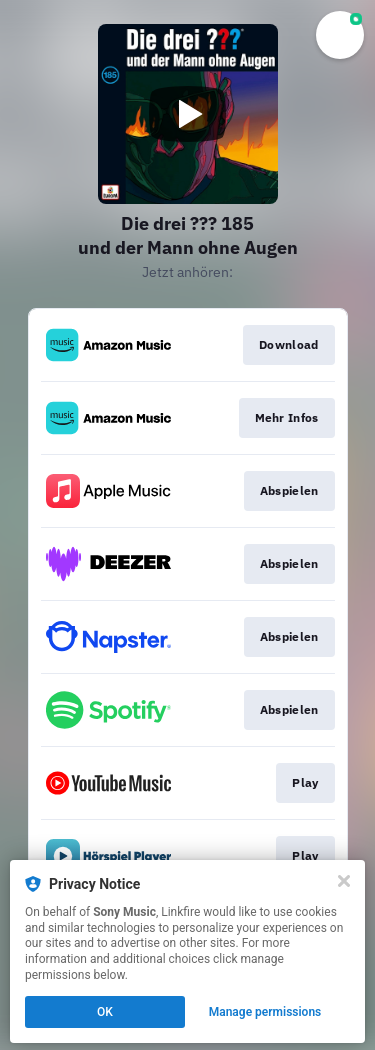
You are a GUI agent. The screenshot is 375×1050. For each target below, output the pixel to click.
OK (105, 1012)
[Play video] (188, 114)
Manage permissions (265, 1012)
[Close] (344, 881)
